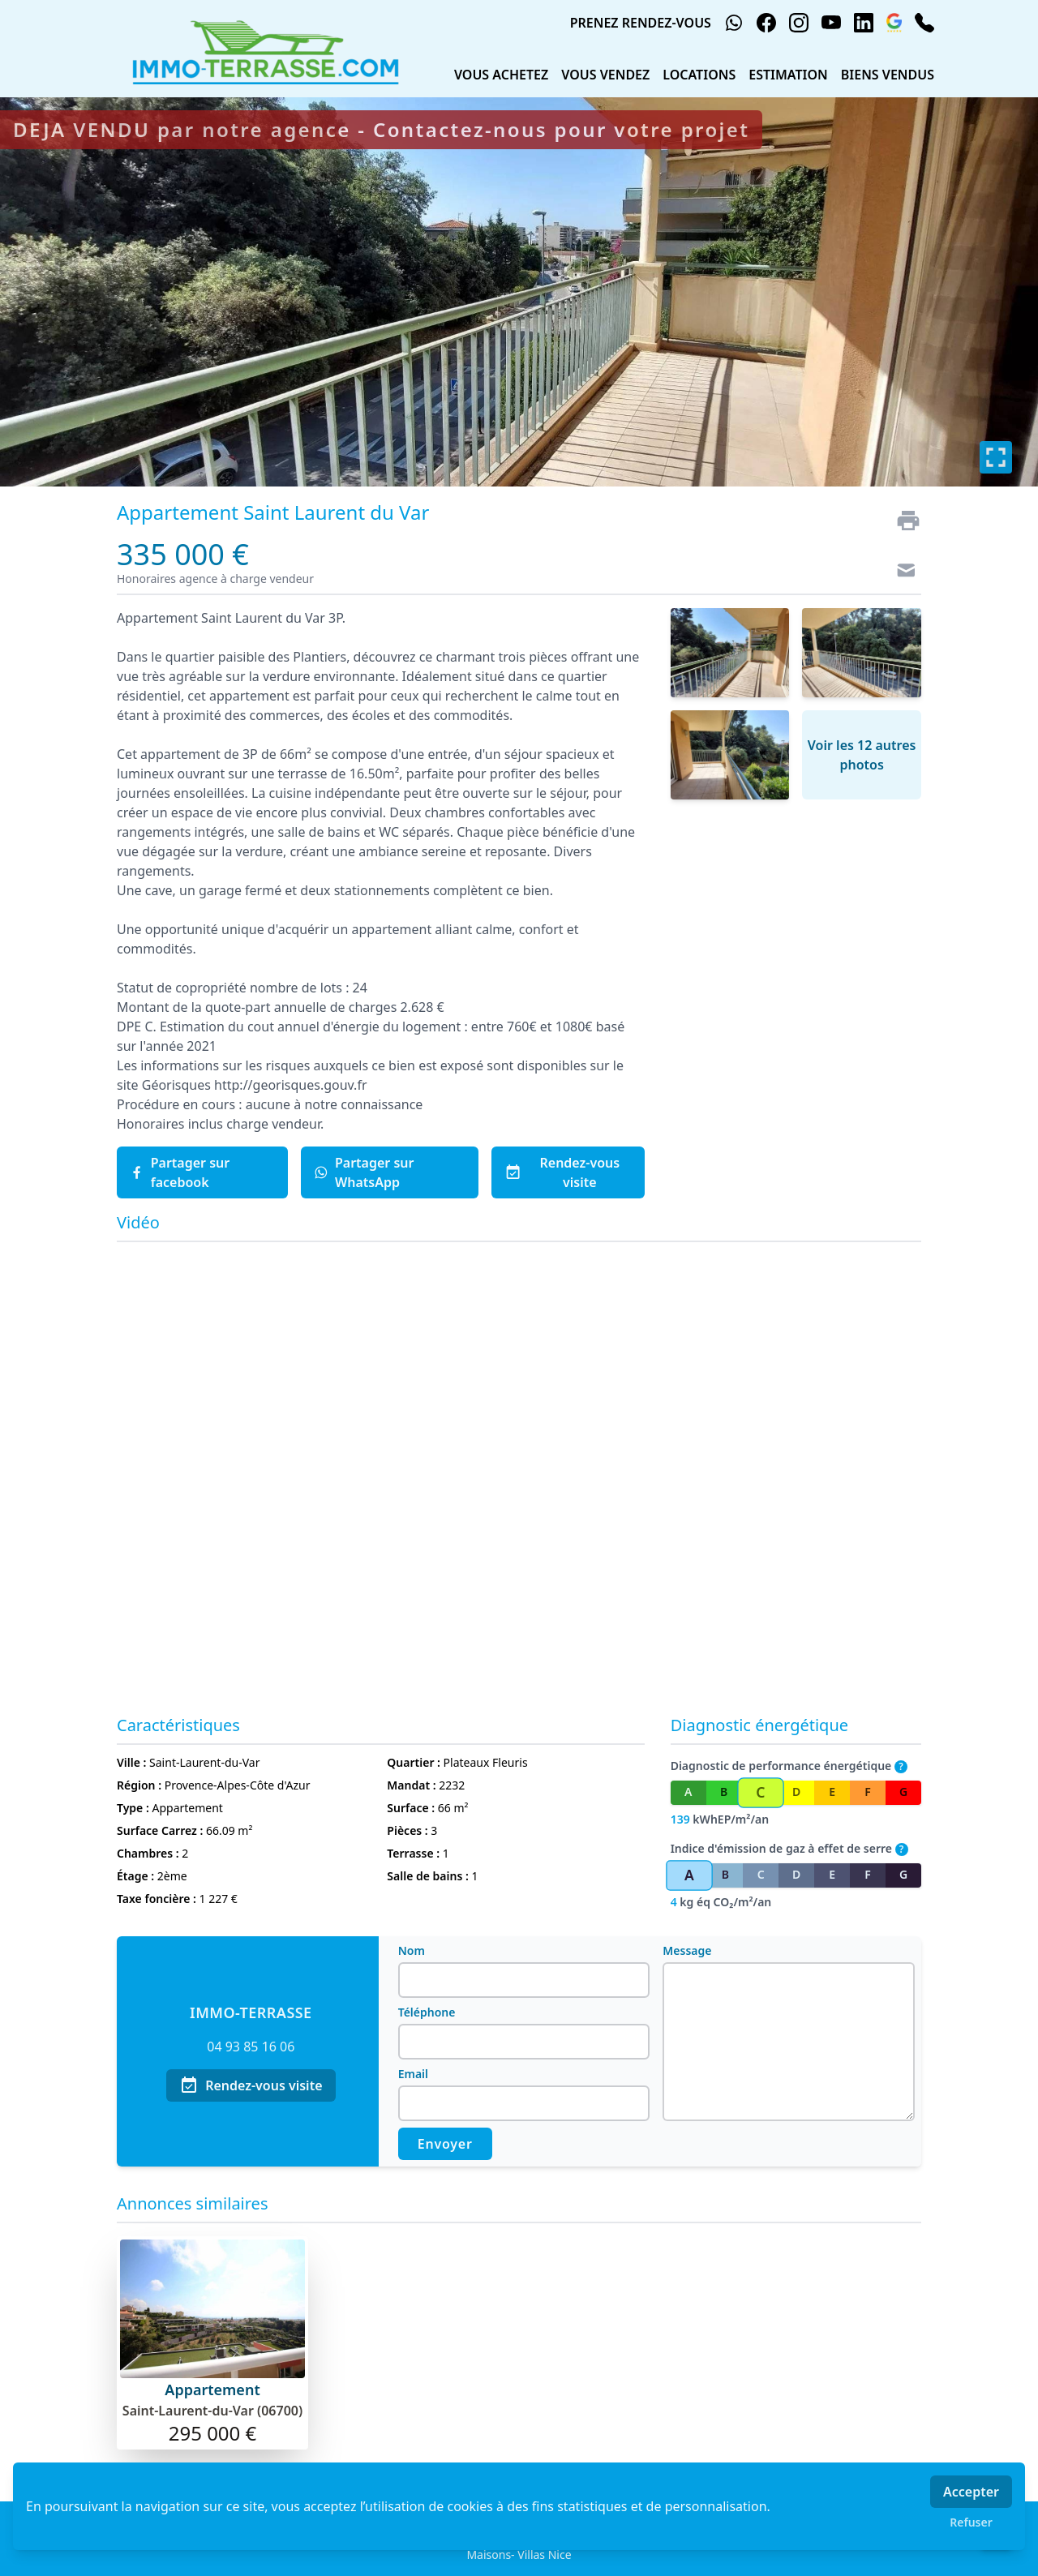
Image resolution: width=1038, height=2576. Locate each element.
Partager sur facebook (179, 1172)
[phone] (924, 22)
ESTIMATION (788, 75)
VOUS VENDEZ (605, 75)
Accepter (971, 2492)
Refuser (971, 2522)
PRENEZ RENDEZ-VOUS (640, 23)
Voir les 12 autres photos (862, 755)
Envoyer (445, 2144)
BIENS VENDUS (887, 75)
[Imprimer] (901, 521)
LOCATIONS (699, 75)
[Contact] (901, 572)
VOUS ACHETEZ (501, 75)
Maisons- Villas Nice (518, 2554)
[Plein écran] (996, 457)
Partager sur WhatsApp (364, 1172)
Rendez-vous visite (562, 1172)
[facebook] (766, 22)
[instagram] (799, 22)
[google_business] (894, 22)
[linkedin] (863, 22)
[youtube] (831, 22)
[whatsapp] (734, 22)
